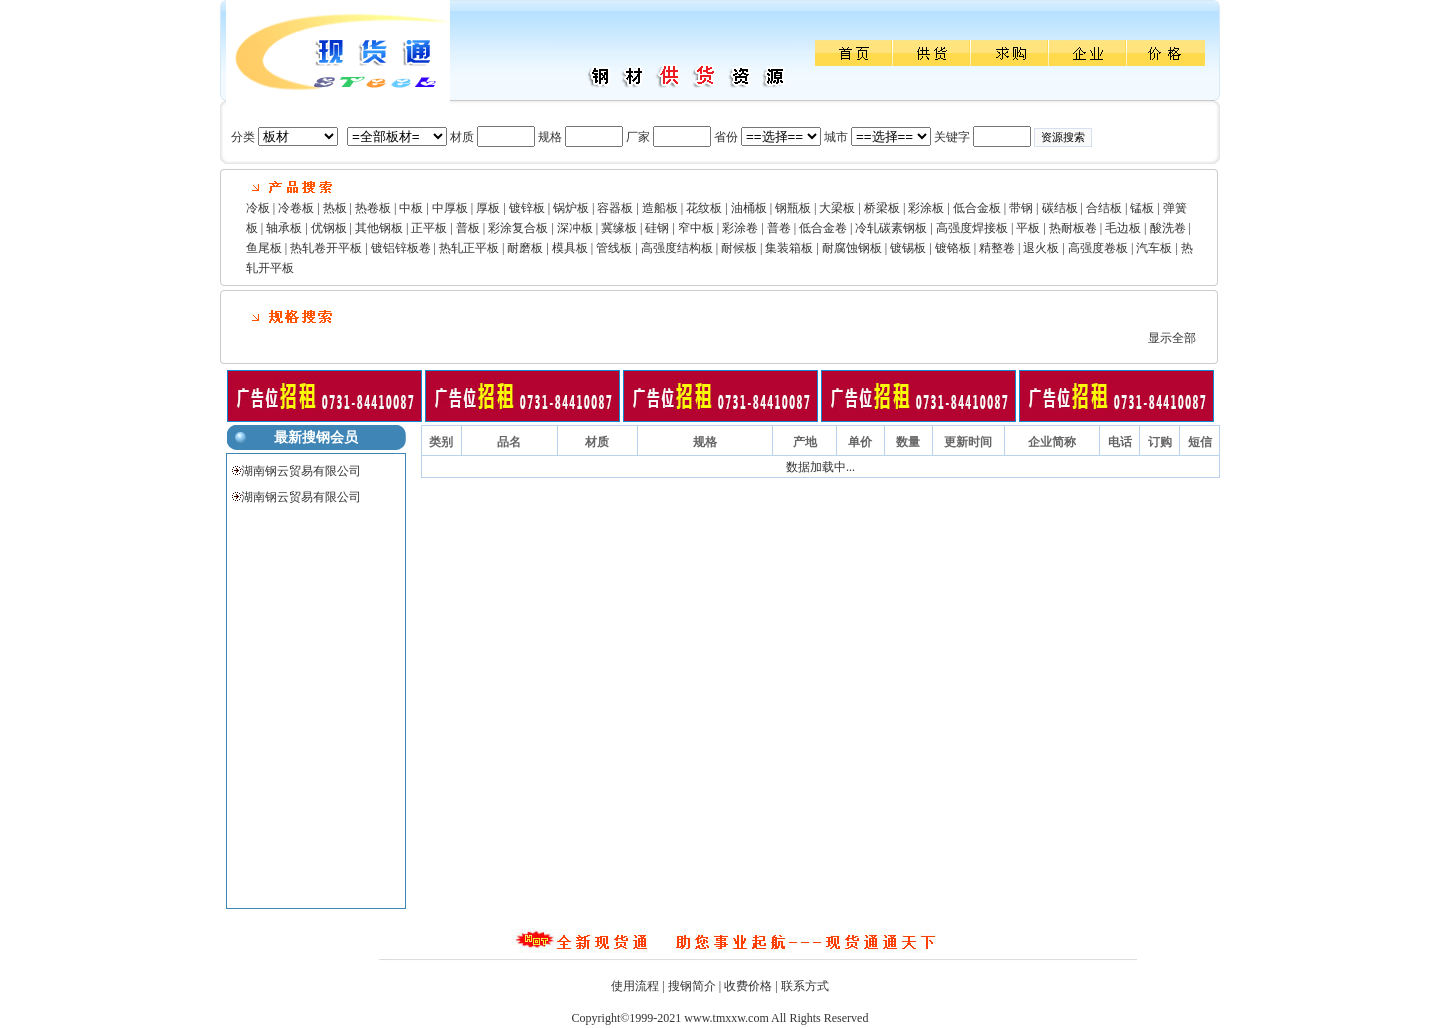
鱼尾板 (264, 248)
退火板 (1041, 248)
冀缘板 (619, 228)
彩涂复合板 (518, 228)
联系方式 (805, 986)
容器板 (615, 208)
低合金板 (977, 208)
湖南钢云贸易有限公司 (301, 471)
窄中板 (696, 228)
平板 (1028, 228)
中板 (411, 208)
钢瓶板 (793, 208)
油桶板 (749, 208)
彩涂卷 (740, 228)
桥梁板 (882, 208)
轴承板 (284, 228)
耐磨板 (525, 248)
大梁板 (837, 208)
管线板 (614, 248)
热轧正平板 (469, 248)
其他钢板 (379, 228)
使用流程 (635, 986)
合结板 (1104, 208)
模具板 (570, 248)
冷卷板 (296, 208)
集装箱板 (789, 248)
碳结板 (1060, 208)
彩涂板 (926, 208)
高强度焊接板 (972, 228)
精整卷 (997, 248)
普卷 (779, 228)
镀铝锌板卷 (401, 248)
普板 (468, 228)
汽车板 (1154, 248)
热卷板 (373, 208)
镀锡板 (908, 248)
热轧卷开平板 (326, 248)
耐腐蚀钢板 (852, 248)
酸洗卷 (1168, 228)
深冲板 (575, 228)
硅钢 (657, 228)
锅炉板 (571, 208)
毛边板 (1123, 228)
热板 (335, 208)
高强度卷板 (1098, 248)
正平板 (429, 228)
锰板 (1142, 208)
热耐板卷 (1073, 228)
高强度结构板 (677, 248)
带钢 (1021, 208)
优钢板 (329, 228)
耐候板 (739, 248)
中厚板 (450, 208)
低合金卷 (823, 228)
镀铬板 (953, 248)
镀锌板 (527, 208)
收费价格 (748, 986)
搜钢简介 (692, 986)
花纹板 (704, 208)
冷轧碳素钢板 (891, 228)
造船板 (660, 208)
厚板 (488, 208)
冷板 (258, 208)
